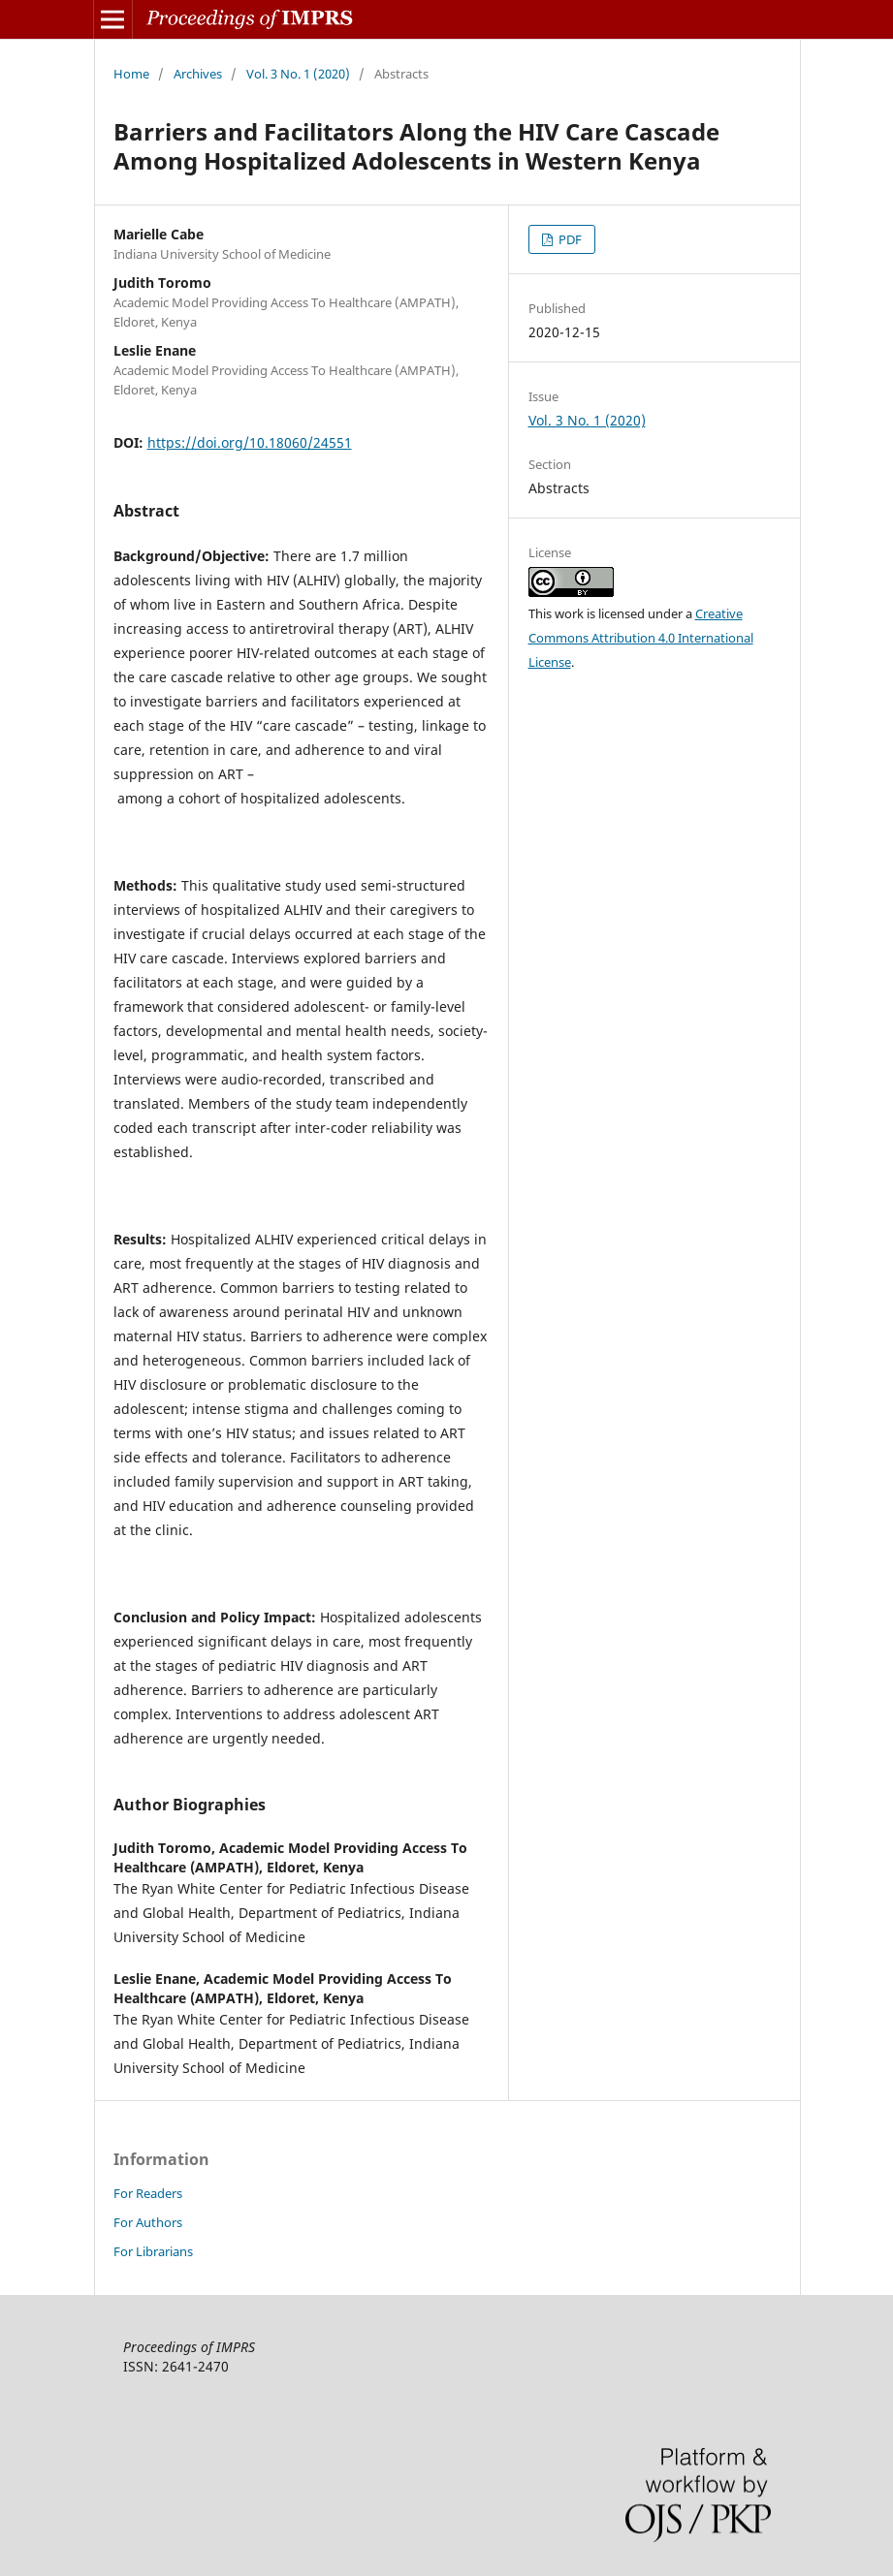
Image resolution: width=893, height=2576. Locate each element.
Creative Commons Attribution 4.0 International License (640, 638)
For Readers (147, 2193)
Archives (198, 73)
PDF (569, 239)
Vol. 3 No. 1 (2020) (298, 73)
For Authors (147, 2222)
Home (131, 73)
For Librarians (153, 2251)
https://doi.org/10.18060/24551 (249, 442)
